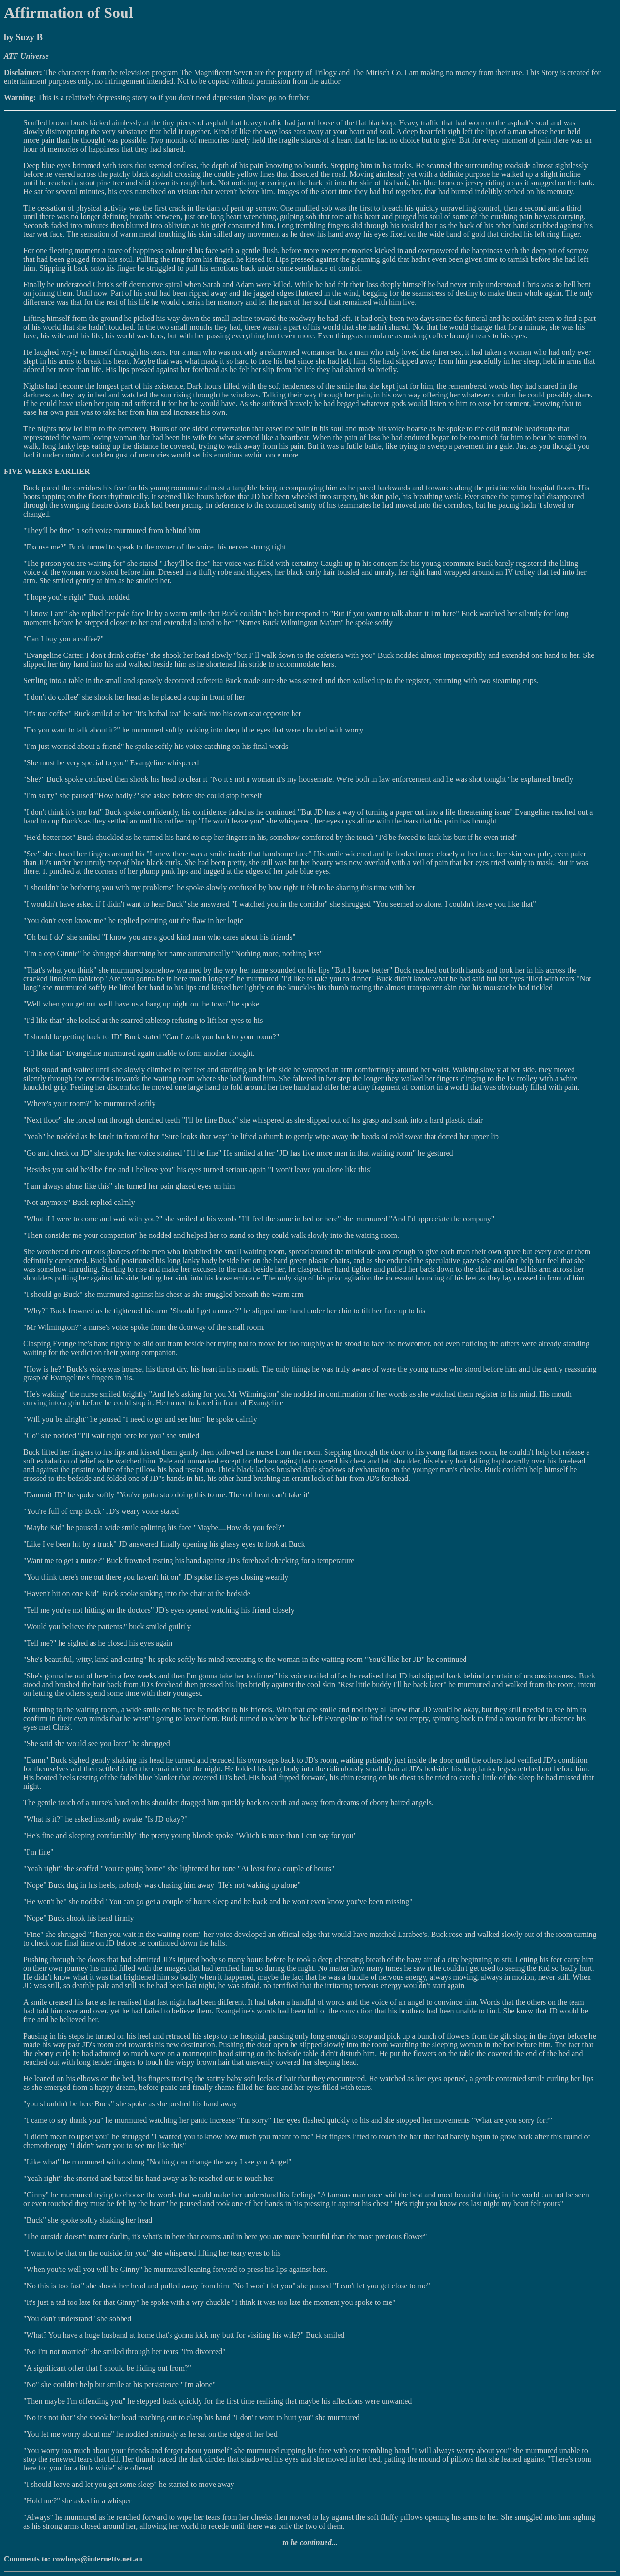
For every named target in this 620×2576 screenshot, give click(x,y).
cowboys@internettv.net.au (97, 2559)
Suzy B (29, 37)
